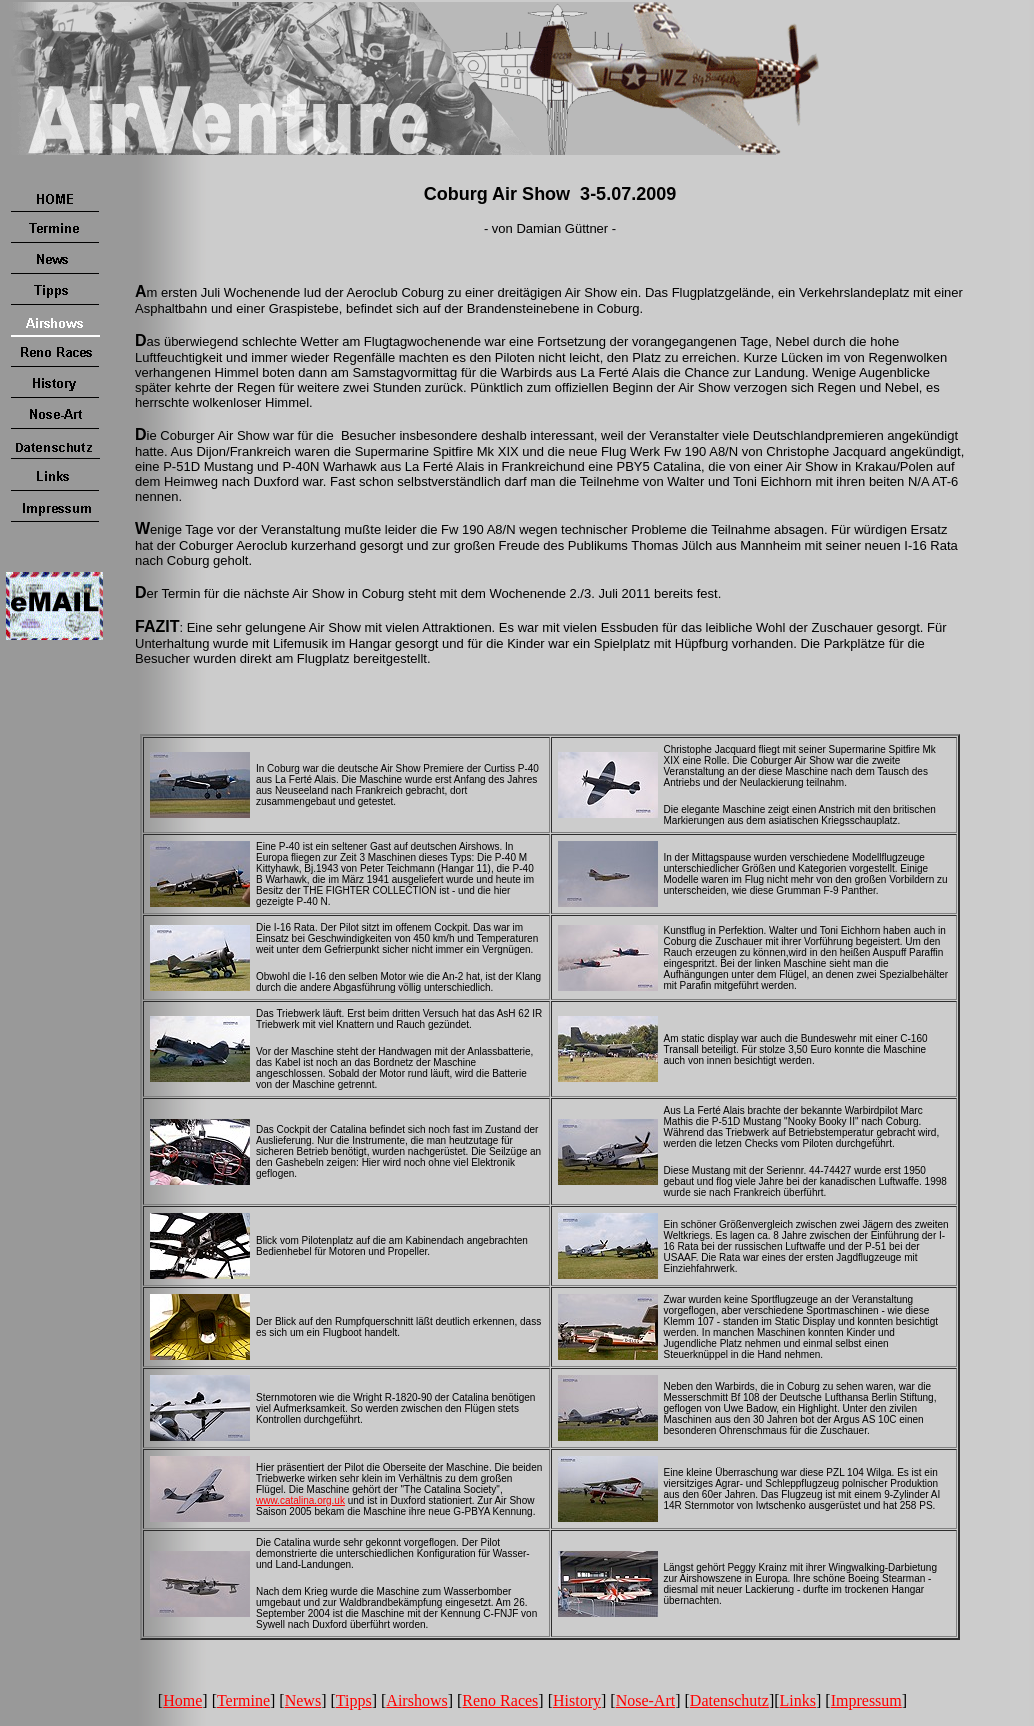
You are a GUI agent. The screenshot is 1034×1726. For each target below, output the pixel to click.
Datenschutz (729, 1700)
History (577, 1700)
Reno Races (500, 1700)
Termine (243, 1700)
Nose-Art (646, 1700)
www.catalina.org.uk (300, 1500)
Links (798, 1700)
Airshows (416, 1700)
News (303, 1700)
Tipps (354, 1700)
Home (182, 1700)
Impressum (866, 1700)
